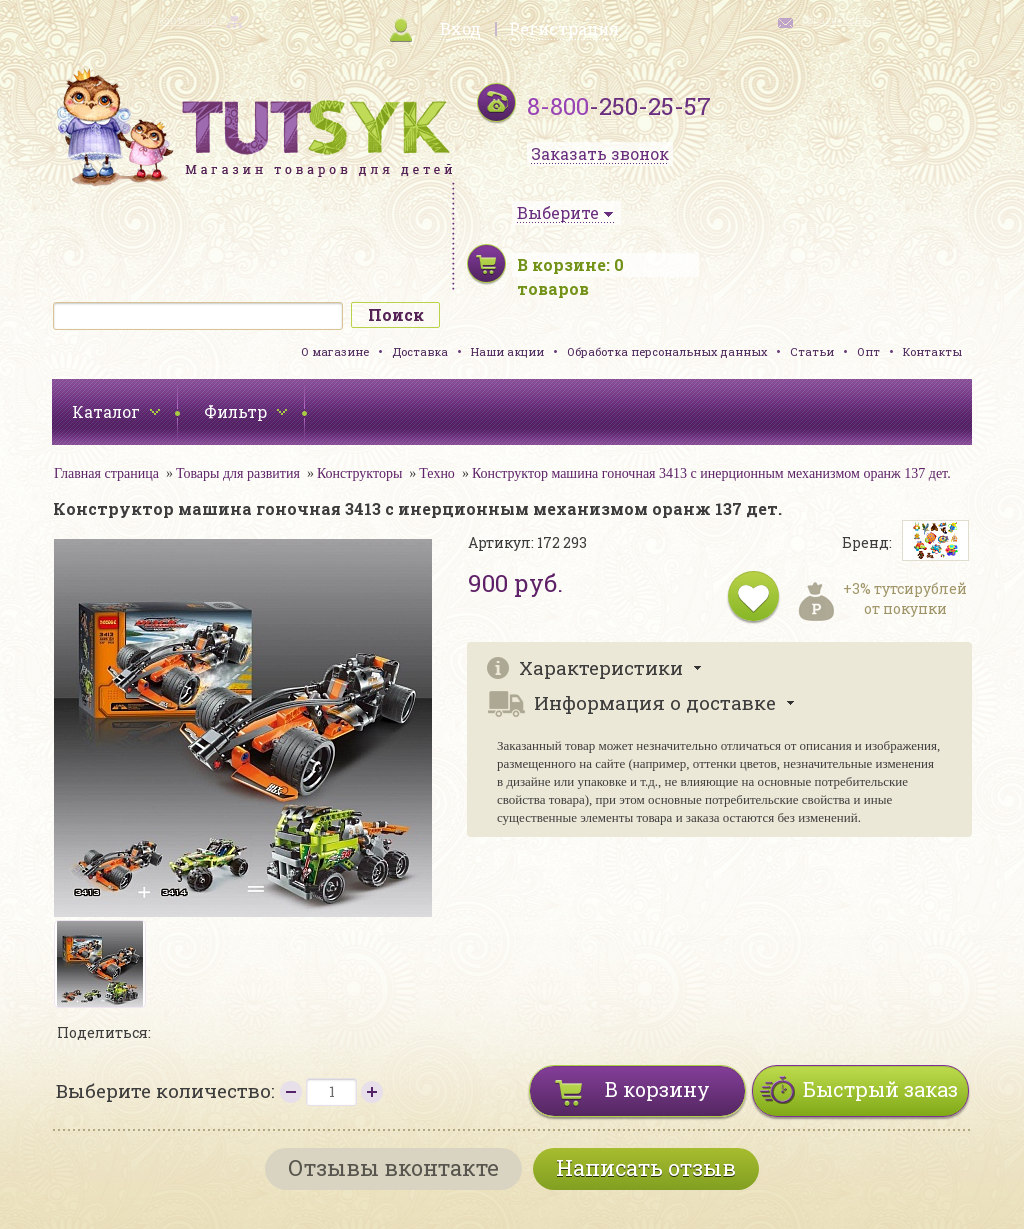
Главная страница (106, 473)
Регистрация (564, 28)
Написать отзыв (646, 1167)
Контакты (932, 351)
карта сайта (188, 20)
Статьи (812, 351)
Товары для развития (238, 473)
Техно (437, 473)
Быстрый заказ (880, 1089)
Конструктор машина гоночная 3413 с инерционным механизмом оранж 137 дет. (711, 473)
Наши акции (507, 351)
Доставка (420, 351)
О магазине (335, 351)
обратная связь (840, 20)
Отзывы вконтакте (393, 1167)
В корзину (657, 1089)
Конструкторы (359, 473)
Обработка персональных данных (667, 351)
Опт (868, 351)
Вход (460, 28)
